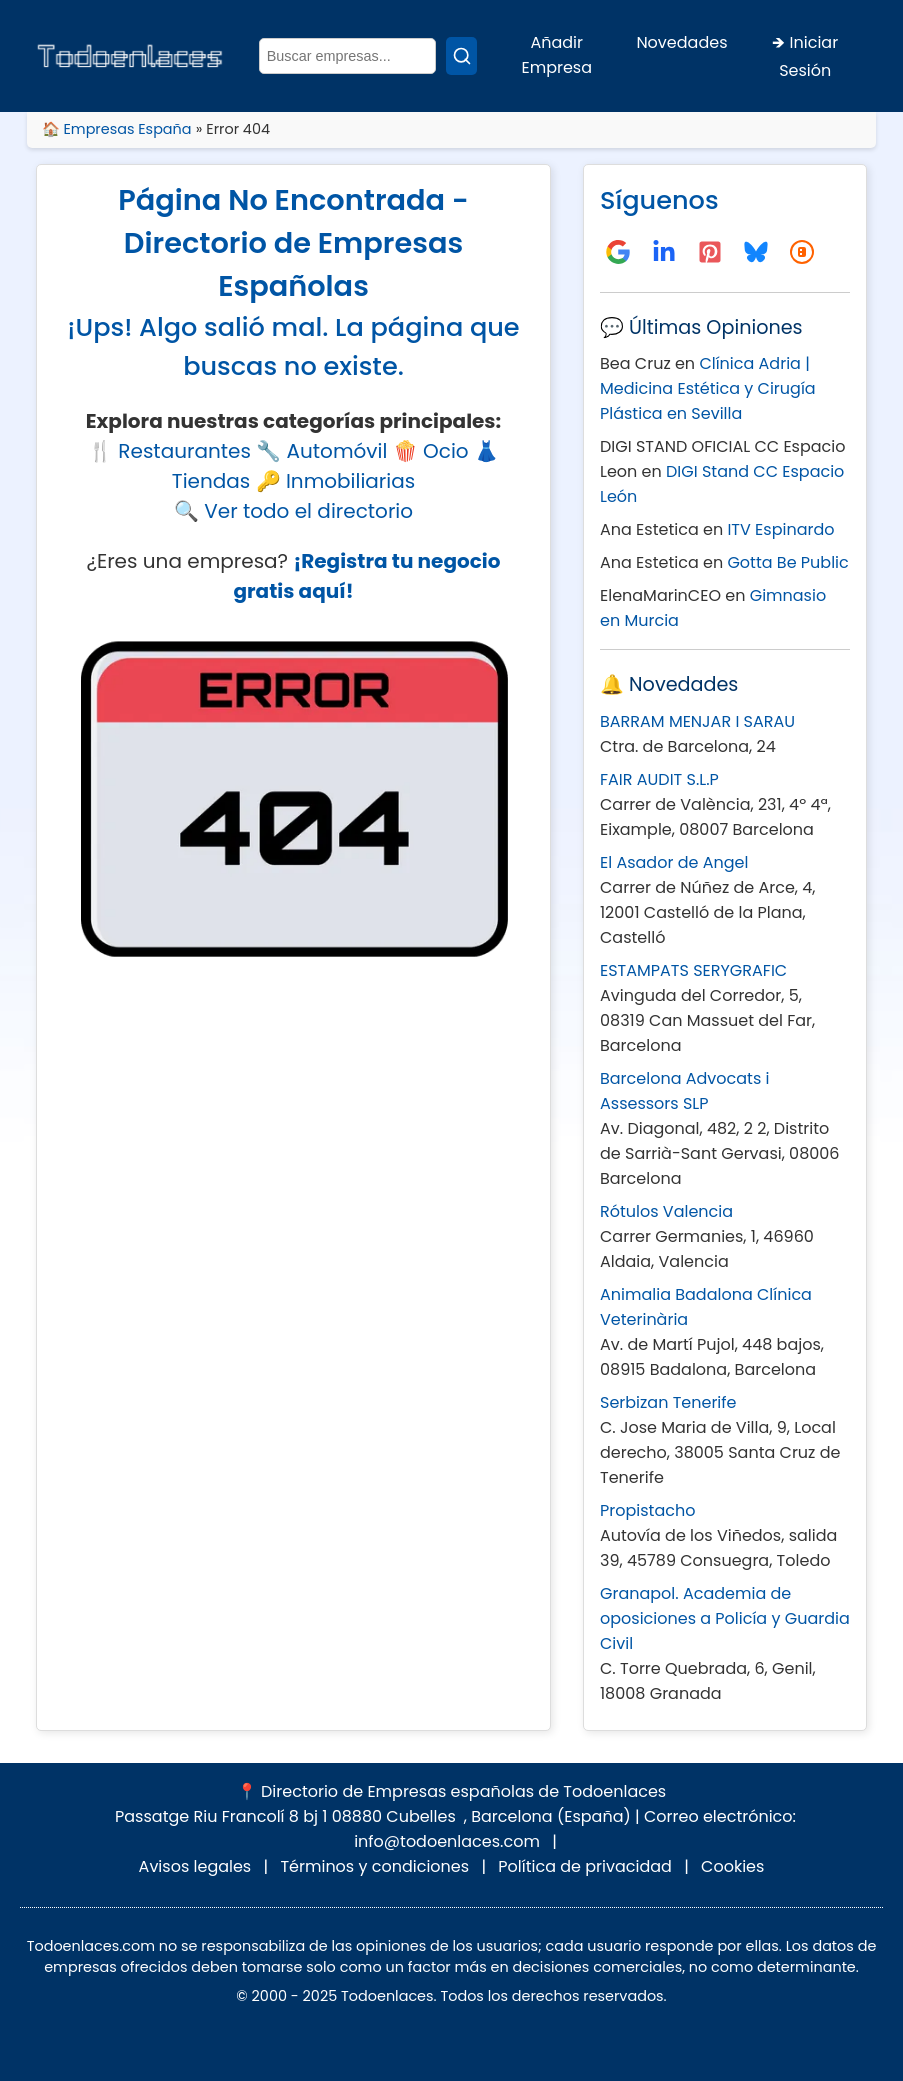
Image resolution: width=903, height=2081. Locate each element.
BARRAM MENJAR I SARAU (697, 721)
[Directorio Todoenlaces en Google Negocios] (618, 252)
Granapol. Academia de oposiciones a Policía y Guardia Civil (725, 1618)
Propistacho (647, 1510)
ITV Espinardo (780, 529)
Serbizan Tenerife (668, 1402)
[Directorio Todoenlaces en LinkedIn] (664, 252)
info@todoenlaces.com (447, 1841)
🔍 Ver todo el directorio (293, 511)
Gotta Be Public (787, 562)
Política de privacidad (585, 1866)
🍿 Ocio (431, 451)
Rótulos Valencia (666, 1211)
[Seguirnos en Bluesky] (756, 252)
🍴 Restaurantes (169, 451)
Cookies (732, 1866)
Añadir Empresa (556, 55)
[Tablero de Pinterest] (710, 252)
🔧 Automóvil (321, 451)
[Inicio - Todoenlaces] (129, 56)
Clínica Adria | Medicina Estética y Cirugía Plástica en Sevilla (708, 388)
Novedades (681, 42)
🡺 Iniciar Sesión (805, 56)
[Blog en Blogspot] (802, 252)
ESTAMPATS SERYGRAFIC (693, 970)
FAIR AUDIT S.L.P (659, 779)
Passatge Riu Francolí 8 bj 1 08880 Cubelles (285, 1816)
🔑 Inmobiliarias (336, 481)
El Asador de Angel (674, 862)
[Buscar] (461, 56)
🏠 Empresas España (117, 129)
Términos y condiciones (374, 1866)
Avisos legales (195, 1866)
